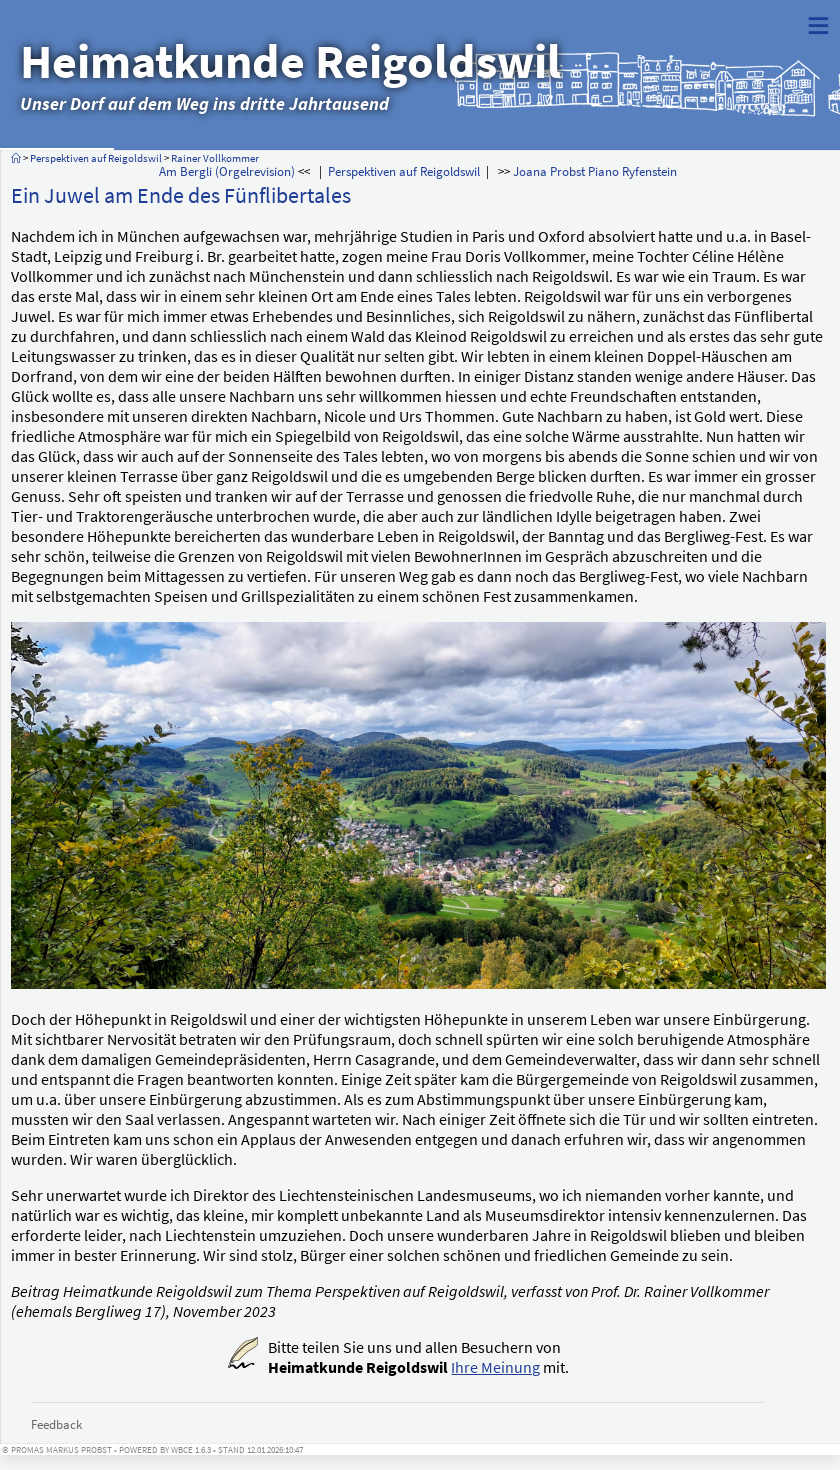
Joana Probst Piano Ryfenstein (595, 171)
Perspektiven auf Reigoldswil (96, 158)
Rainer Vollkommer (215, 158)
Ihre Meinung (495, 1367)
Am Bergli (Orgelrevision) (227, 171)
